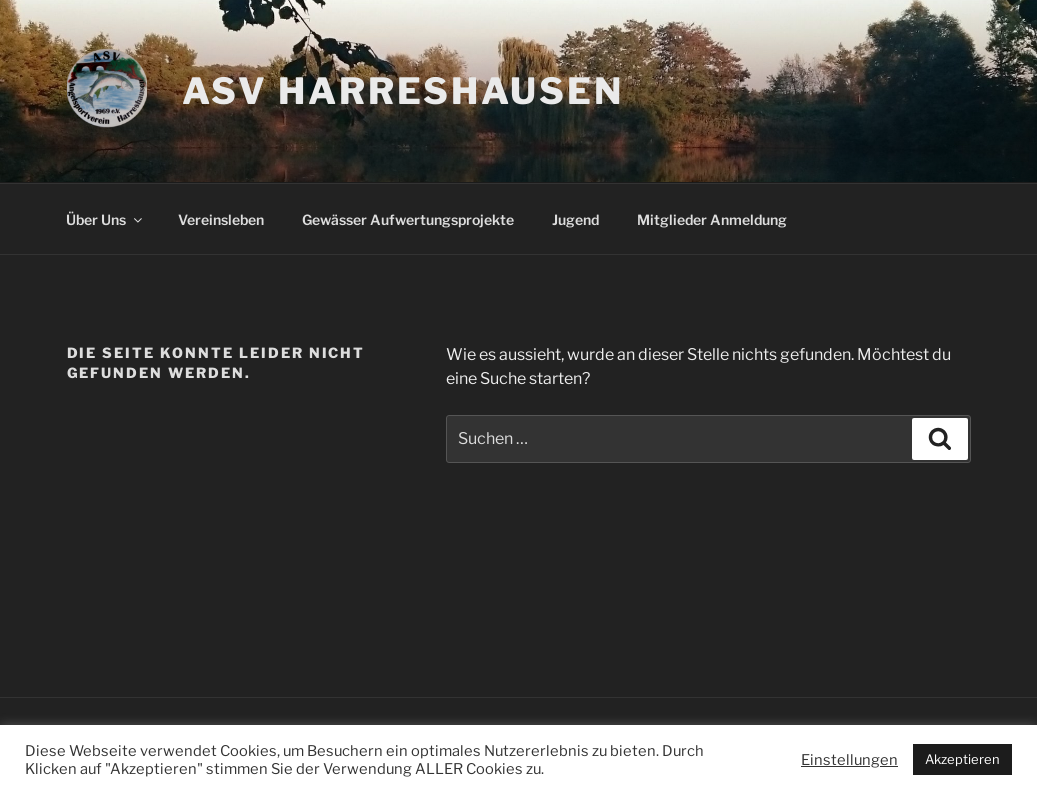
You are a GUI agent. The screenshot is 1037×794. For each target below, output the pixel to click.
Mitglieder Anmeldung (712, 219)
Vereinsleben (221, 219)
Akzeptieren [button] (962, 759)
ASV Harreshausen (403, 91)
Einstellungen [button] (849, 760)
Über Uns (105, 219)
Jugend (575, 219)
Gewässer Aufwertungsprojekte (408, 219)
